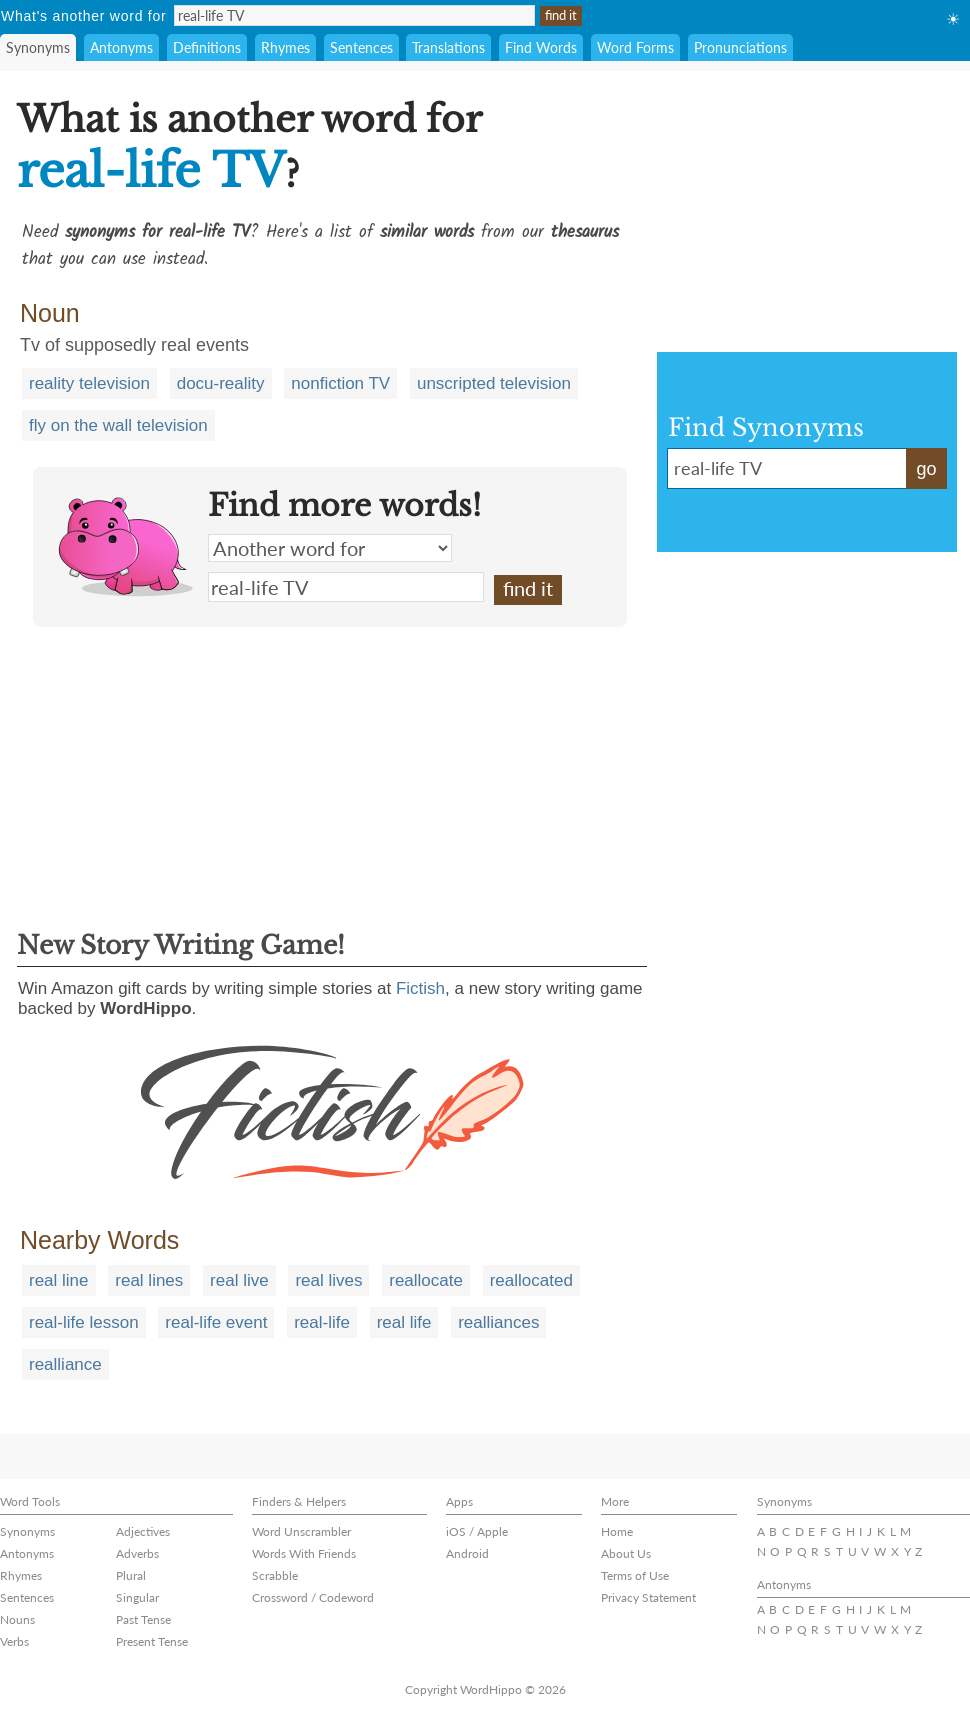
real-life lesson (84, 1322)
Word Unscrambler (301, 1531)
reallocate (426, 1280)
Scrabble (275, 1575)
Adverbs (137, 1553)
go (926, 469)
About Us (626, 1553)
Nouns (17, 1619)
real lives (328, 1280)
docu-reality (221, 383)
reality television (89, 383)
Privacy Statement (648, 1597)
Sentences (361, 47)
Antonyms (121, 47)
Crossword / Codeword (313, 1597)
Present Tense (152, 1641)
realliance (65, 1364)
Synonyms (38, 47)
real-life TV (346, 587)
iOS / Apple (477, 1531)
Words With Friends (304, 1553)
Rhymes (285, 47)
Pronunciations (740, 47)
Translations (448, 47)
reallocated (531, 1280)
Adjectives (143, 1531)
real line (59, 1280)
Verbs (14, 1641)
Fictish (420, 988)
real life (404, 1322)
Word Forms (635, 47)
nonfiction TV (340, 383)
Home (617, 1531)
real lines (149, 1280)
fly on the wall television (118, 425)
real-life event (216, 1322)
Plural (131, 1575)
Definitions (207, 47)
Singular (137, 1597)
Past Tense (143, 1619)
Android (467, 1553)
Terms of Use (635, 1575)
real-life (322, 1322)
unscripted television (494, 383)
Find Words (541, 47)
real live (239, 1280)
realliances (498, 1322)
